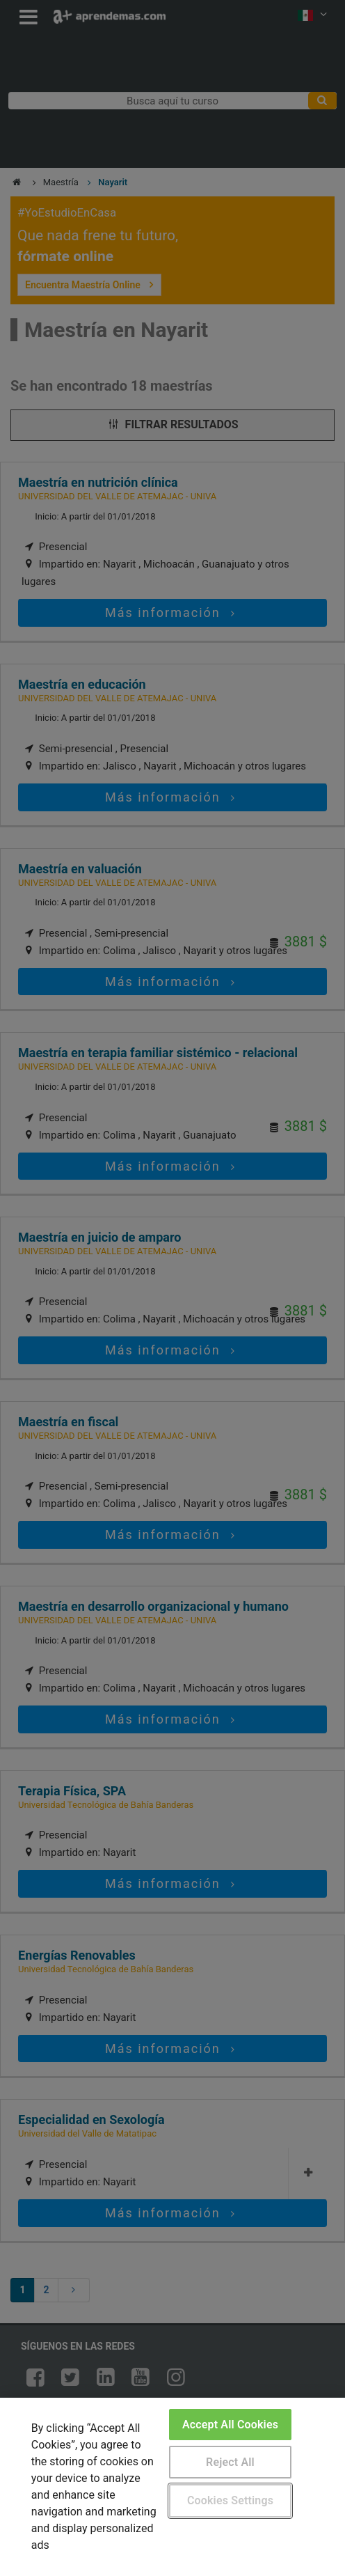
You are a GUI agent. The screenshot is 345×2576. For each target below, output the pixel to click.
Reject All (230, 2462)
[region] (172, 2487)
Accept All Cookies (230, 2424)
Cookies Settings (230, 2500)
